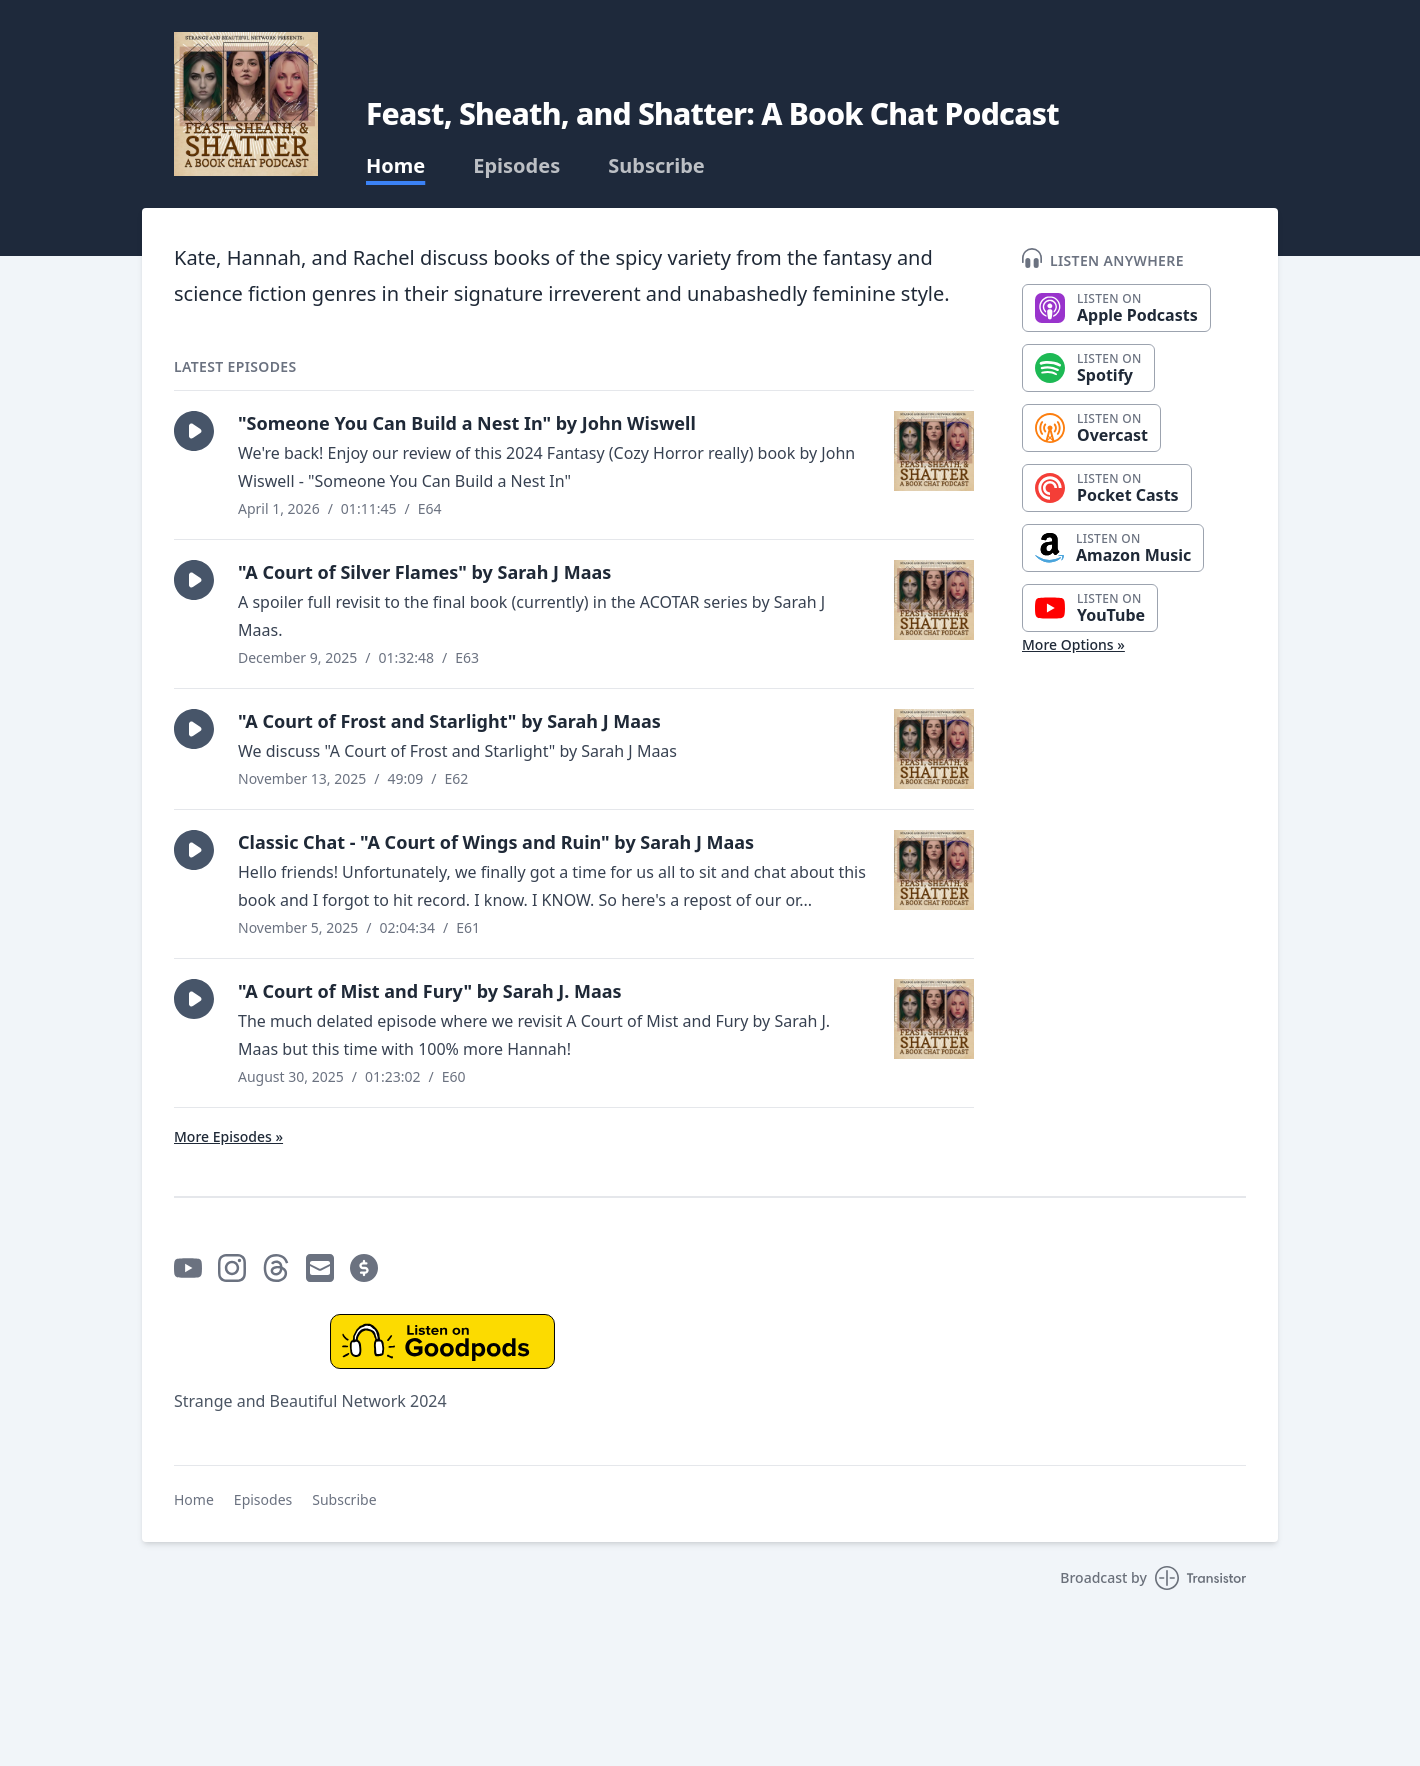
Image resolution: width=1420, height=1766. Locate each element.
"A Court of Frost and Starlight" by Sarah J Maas (449, 721)
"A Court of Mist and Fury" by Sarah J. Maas (430, 991)
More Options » (1073, 644)
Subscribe (656, 166)
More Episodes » (228, 1136)
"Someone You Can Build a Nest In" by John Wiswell (467, 423)
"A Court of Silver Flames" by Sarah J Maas (424, 572)
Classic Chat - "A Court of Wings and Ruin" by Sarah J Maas (496, 842)
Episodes (516, 166)
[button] (194, 431)
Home (395, 166)
